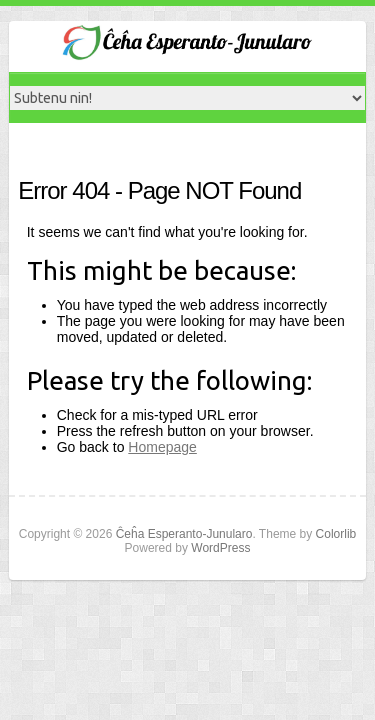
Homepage (162, 447)
